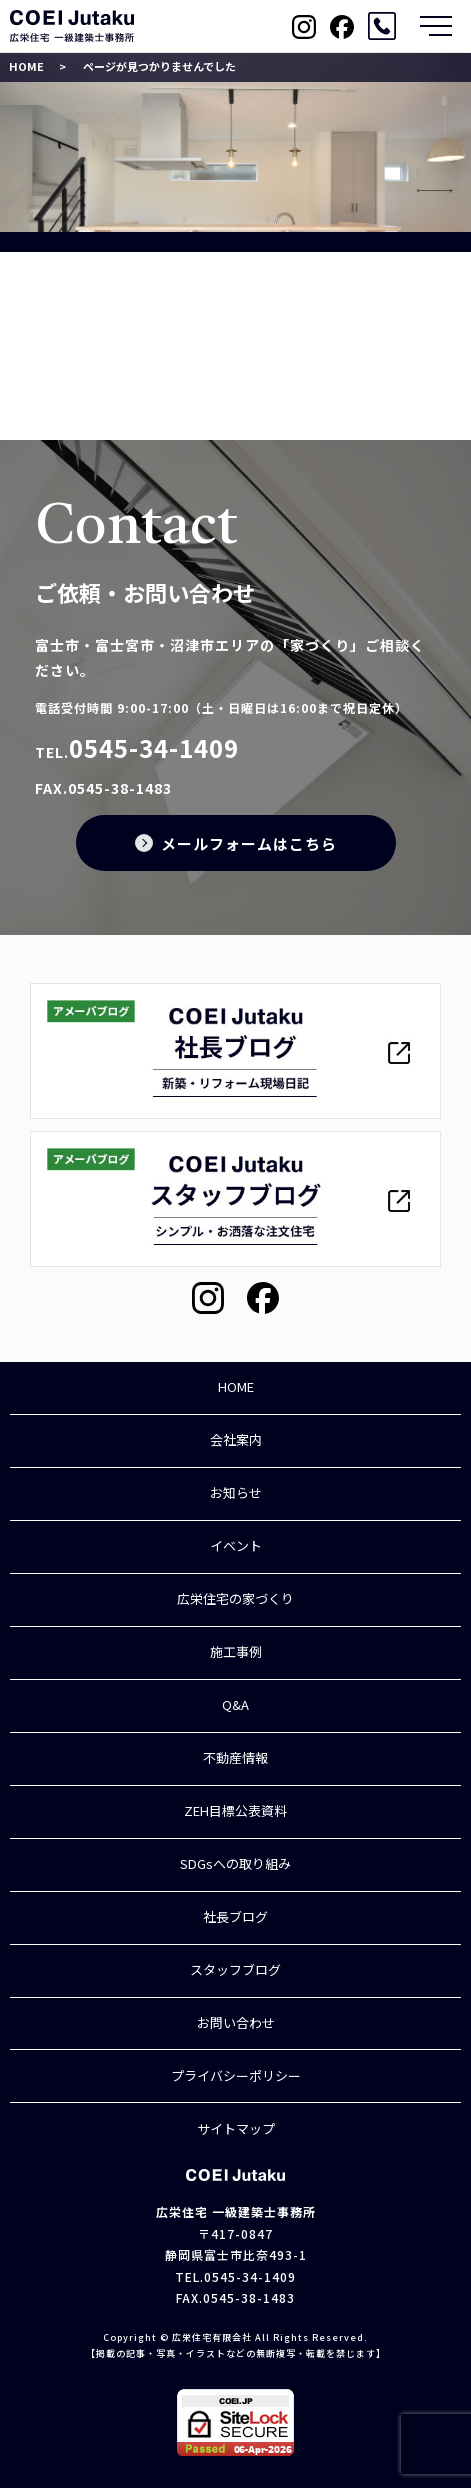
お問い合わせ (236, 2022)
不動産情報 (235, 1757)
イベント (236, 1545)
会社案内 (236, 1439)
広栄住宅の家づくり (235, 1598)
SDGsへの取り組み (235, 1863)
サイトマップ (236, 2128)
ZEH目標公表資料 (235, 1810)
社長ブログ (235, 1916)
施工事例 (236, 1651)
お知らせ (236, 1492)
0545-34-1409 (154, 747)
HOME (26, 66)
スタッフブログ (235, 1969)
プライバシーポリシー (236, 2075)
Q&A (235, 1704)
